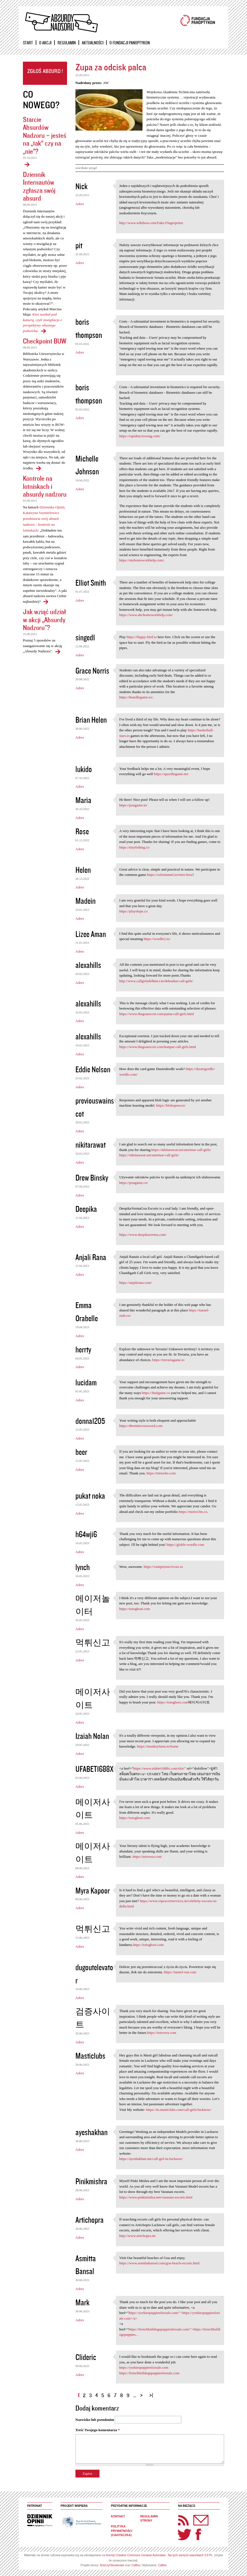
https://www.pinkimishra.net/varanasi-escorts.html (156, 2197)
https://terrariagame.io (168, 1360)
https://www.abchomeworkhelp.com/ (146, 615)
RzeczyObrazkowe (112, 2565)
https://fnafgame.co (156, 1393)
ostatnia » (152, 2393)
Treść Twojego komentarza (97, 2430)
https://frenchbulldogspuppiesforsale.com (149, 2373)
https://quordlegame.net (171, 774)
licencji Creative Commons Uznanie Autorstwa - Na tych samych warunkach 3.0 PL (159, 2555)
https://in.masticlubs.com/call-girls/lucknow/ (178, 2110)
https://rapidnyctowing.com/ (139, 436)
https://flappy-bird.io (142, 637)
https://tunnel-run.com (180, 1972)
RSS (183, 2520)
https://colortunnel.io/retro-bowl (170, 875)
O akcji (45, 42)
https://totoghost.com (134, 1609)
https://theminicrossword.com (141, 1426)
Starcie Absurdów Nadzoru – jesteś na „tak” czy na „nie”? (44, 135)
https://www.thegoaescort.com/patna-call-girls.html (156, 1014)
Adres (79, 204)
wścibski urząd (86, 168)
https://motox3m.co (193, 1512)
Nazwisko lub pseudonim (94, 2420)
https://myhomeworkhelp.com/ (141, 560)
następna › (143, 2393)
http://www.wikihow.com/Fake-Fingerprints (151, 223)
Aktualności (92, 42)
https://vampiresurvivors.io (163, 1567)
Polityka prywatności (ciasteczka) (121, 2531)
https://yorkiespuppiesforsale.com (143, 2367)
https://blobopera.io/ (171, 1105)
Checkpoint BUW (44, 340)
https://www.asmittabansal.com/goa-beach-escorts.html (159, 2263)
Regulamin (67, 42)
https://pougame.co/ (133, 1183)
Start (28, 42)
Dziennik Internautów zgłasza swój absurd (39, 186)
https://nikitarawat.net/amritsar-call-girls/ (181, 1150)
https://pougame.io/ (133, 805)
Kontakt (118, 2516)
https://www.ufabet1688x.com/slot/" (159, 1768)
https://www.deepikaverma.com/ (143, 1234)
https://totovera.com (147, 1856)
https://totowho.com (160, 1473)
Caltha (135, 2565)
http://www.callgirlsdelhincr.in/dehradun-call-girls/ (156, 981)
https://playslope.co (133, 911)
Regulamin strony (149, 2518)
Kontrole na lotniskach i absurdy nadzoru (44, 486)
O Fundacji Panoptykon (130, 42)
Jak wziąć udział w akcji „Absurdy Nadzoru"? (44, 619)
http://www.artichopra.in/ (137, 2236)
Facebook (198, 2534)
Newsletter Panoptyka (193, 2516)
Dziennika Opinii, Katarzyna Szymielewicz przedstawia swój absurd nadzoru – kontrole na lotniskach (44, 518)
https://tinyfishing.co (134, 847)
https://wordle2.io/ (157, 939)
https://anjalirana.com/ (135, 1282)
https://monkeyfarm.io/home (157, 1746)
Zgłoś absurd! (45, 73)
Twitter (184, 2534)
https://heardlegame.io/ (136, 697)
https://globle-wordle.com (185, 1544)
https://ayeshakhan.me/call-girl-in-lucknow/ (151, 2159)
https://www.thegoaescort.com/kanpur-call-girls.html (157, 1047)
